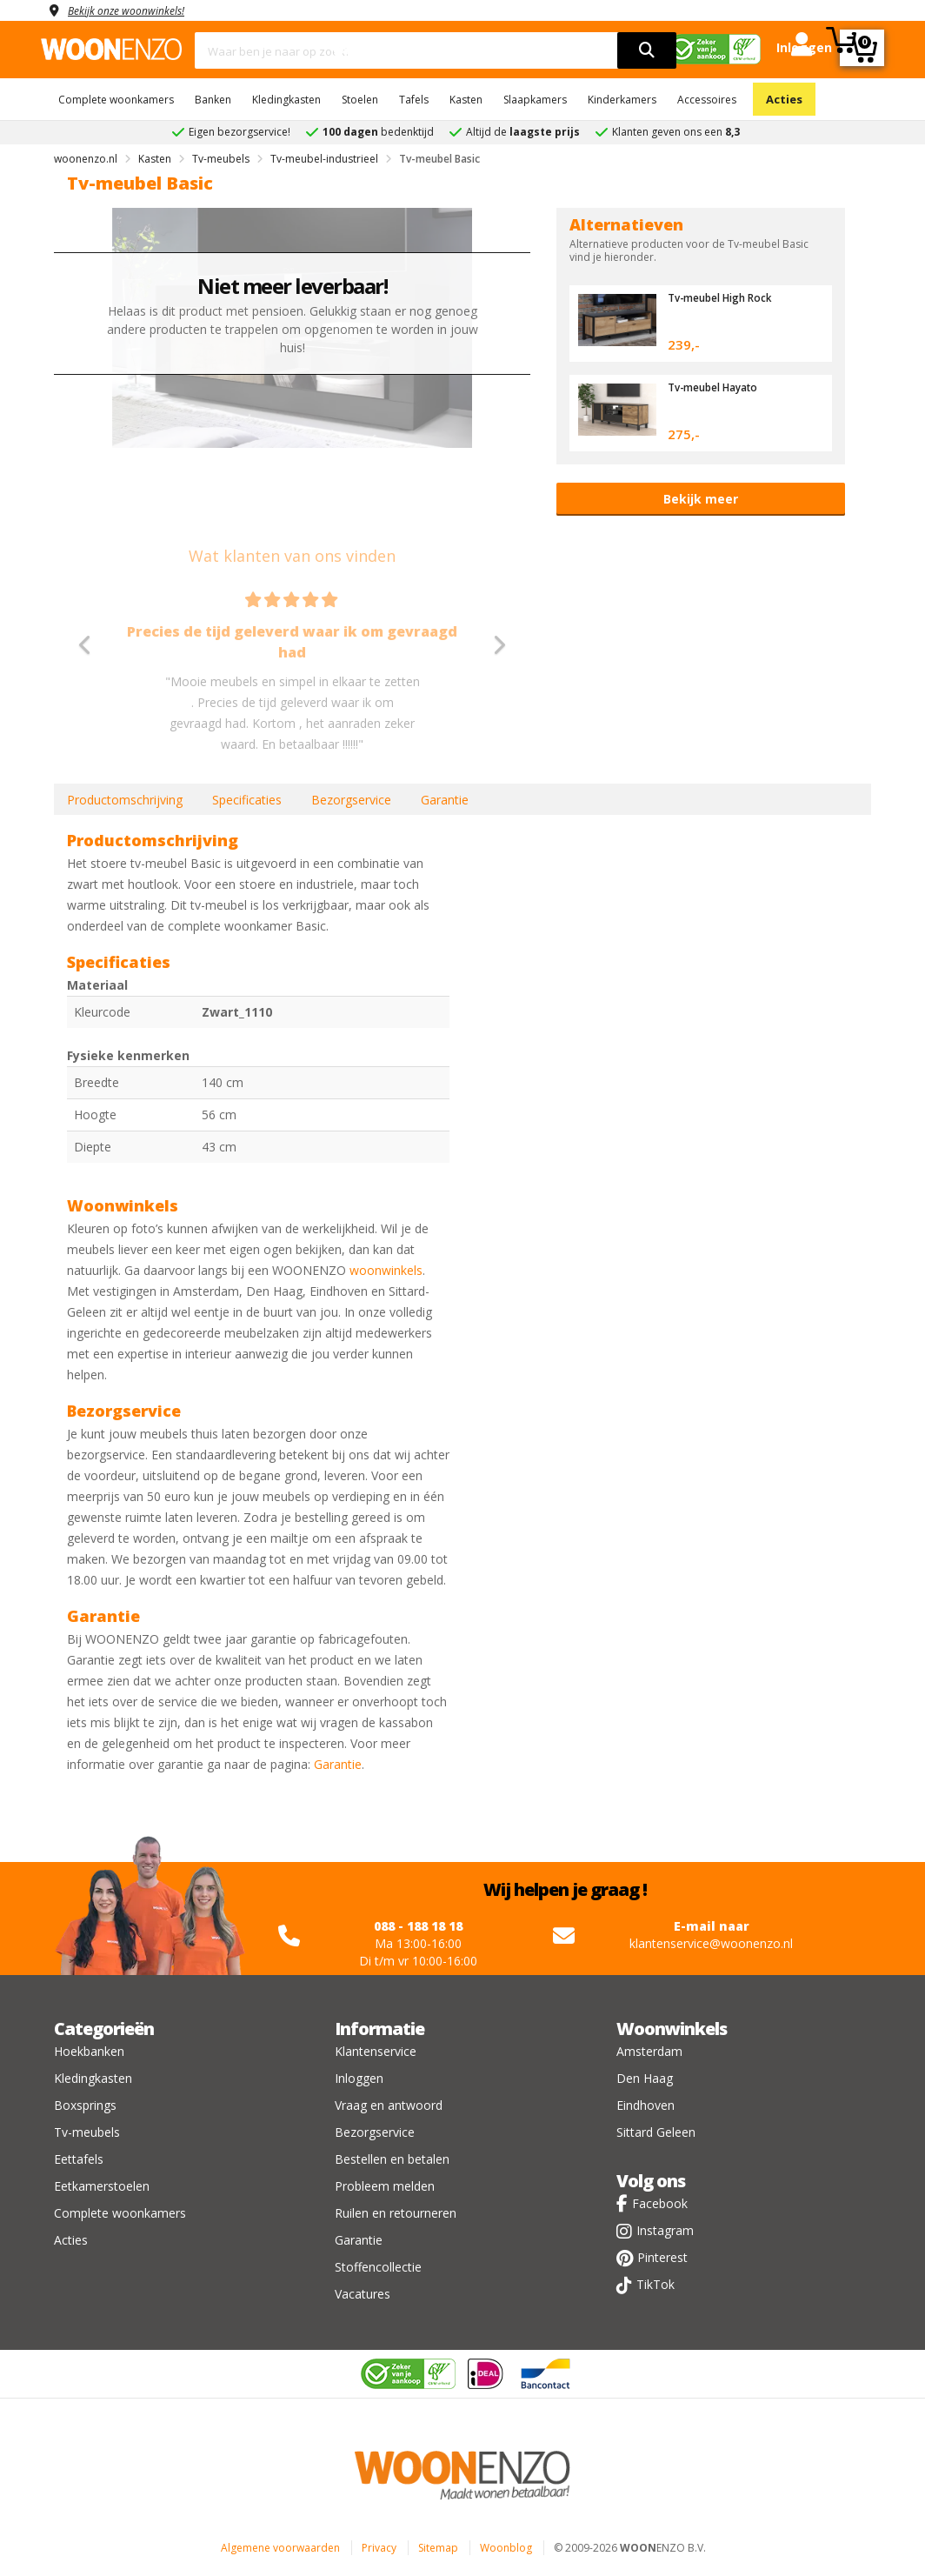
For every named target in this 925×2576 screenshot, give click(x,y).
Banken (213, 99)
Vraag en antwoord (389, 2105)
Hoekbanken (89, 2051)
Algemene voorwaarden (280, 2547)
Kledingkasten (286, 99)
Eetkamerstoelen (102, 2186)
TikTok (655, 2284)
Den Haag (644, 2078)
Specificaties (247, 799)
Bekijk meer (700, 499)
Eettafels (78, 2159)
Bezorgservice (351, 799)
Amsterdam (649, 2051)
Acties (784, 99)
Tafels (414, 99)
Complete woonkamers (116, 99)
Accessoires (706, 99)
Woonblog (506, 2547)
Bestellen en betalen (392, 2159)
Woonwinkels (671, 2028)
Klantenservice (375, 2051)
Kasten (465, 99)
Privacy (379, 2547)
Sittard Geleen (655, 2132)
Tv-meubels (87, 2132)
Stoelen (360, 99)
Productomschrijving (125, 799)
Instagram (665, 2230)
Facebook (660, 2203)
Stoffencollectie (378, 2267)
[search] (646, 50)
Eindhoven (645, 2105)
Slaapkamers (535, 99)
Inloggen (359, 2078)
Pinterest (662, 2257)
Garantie (445, 799)
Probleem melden (385, 2186)
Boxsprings (85, 2105)
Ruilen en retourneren (395, 2213)
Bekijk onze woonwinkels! (136, 10)
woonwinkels (386, 1270)
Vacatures (362, 2294)
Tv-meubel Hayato (719, 387)
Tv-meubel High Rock (727, 297)
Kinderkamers (622, 99)
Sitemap (438, 2547)
